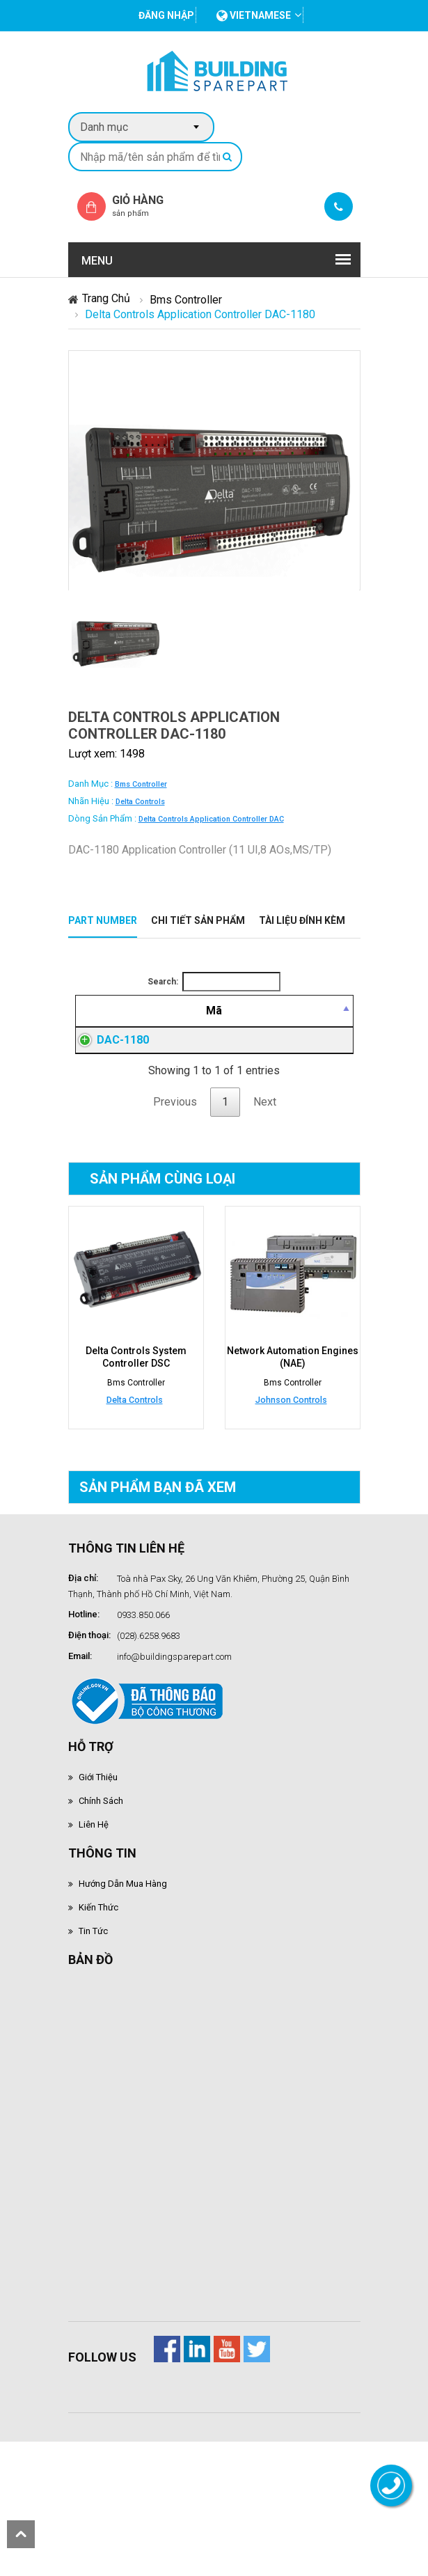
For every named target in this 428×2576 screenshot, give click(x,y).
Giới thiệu (98, 1860)
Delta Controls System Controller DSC (136, 1440)
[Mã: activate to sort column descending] (98, 1027)
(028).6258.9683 (148, 1719)
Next (264, 1185)
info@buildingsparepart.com (174, 1740)
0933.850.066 (143, 1698)
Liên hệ (94, 1908)
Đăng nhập (264, 1098)
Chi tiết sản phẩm (198, 920)
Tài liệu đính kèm (302, 920)
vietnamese (253, 15)
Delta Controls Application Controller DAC (211, 819)
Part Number (102, 920)
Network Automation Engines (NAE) (292, 1440)
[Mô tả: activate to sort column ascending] (177, 1027)
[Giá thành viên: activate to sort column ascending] (264, 1027)
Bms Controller (186, 299)
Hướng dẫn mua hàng (123, 1967)
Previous (175, 1185)
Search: (214, 981)
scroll (21, 2534)
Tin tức (93, 2014)
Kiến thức (98, 1991)
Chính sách (101, 1884)
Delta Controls (140, 801)
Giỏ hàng (149, 206)
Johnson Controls (290, 1483)
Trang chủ (106, 298)
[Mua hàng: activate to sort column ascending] (324, 1027)
